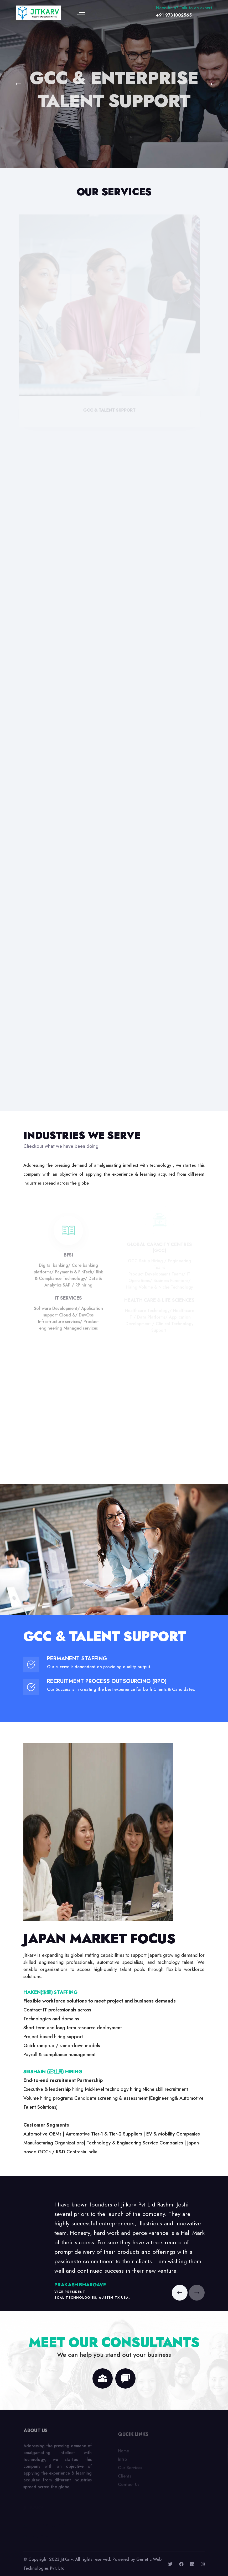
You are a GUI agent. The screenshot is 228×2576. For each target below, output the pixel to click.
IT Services (68, 1300)
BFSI (68, 1257)
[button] (20, 84)
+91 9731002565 (174, 15)
